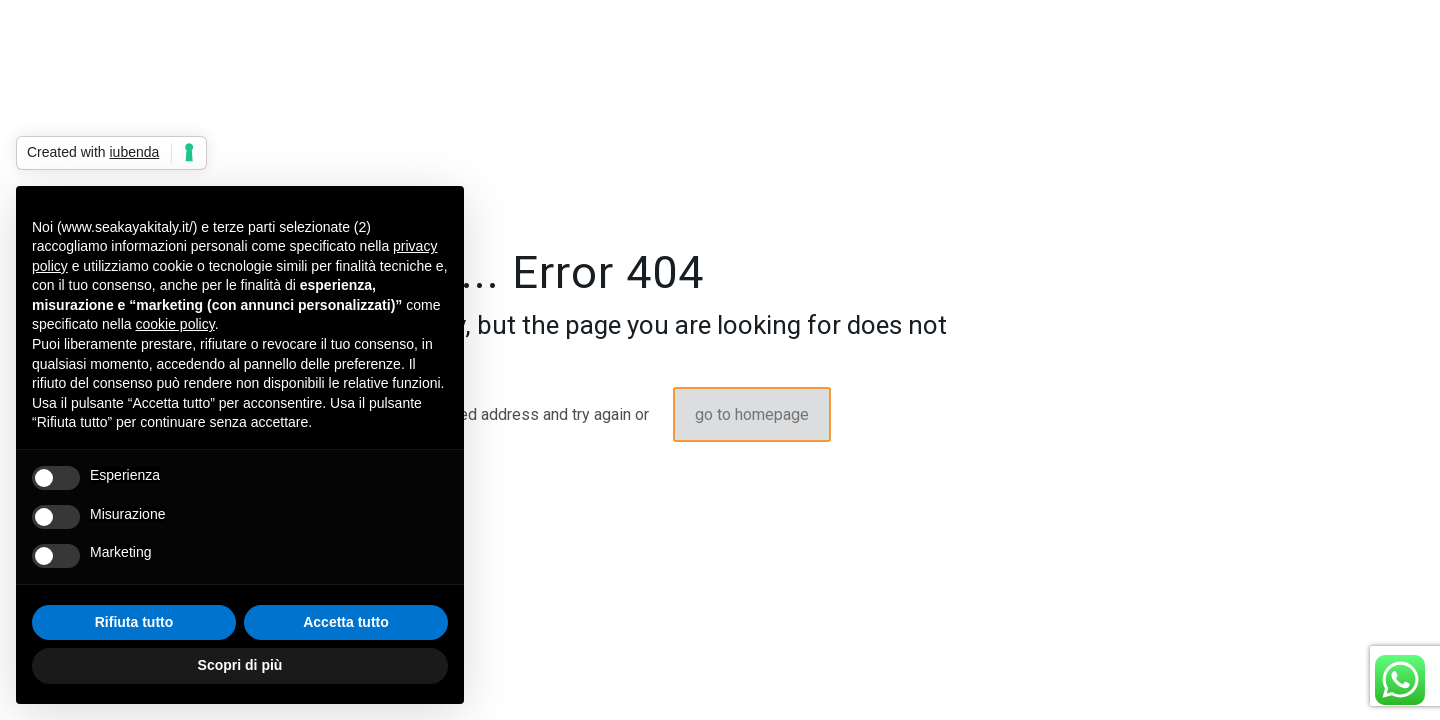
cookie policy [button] (175, 324)
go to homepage (752, 414)
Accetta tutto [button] (346, 622)
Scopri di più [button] (240, 665)
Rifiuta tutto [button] (134, 622)
